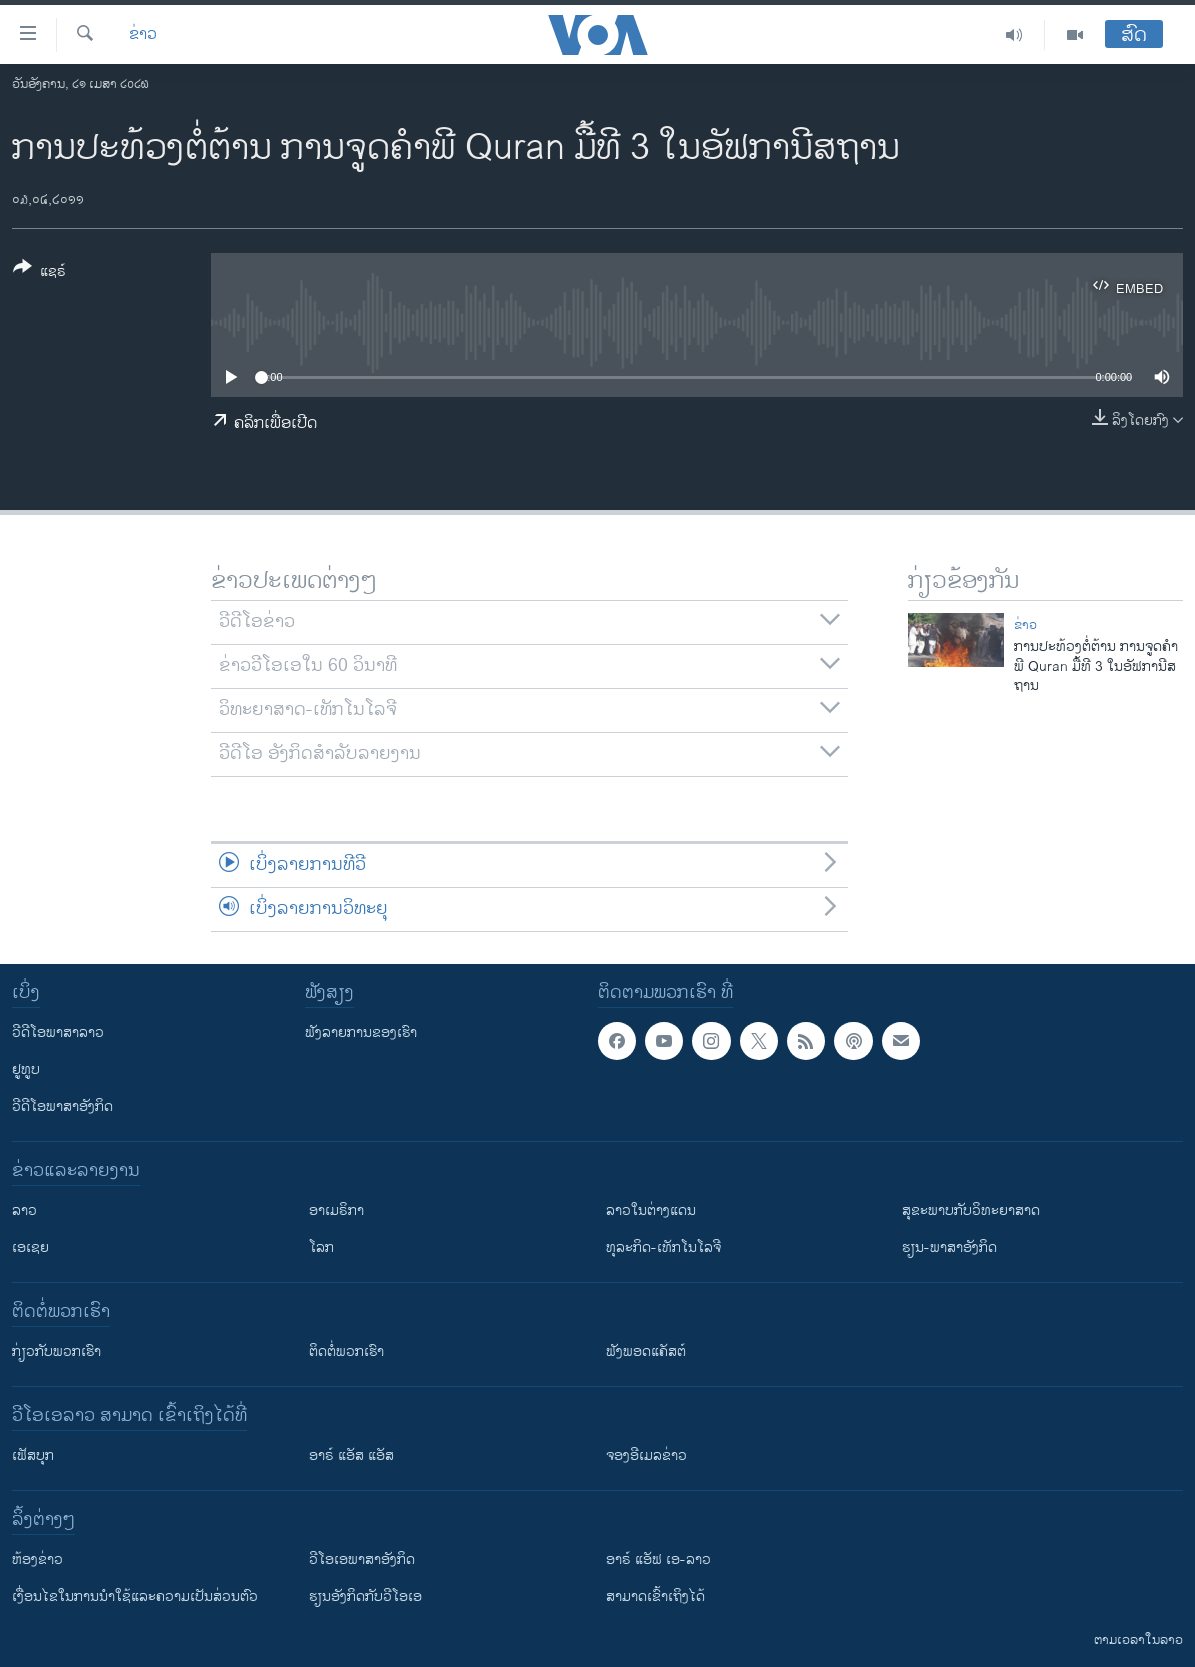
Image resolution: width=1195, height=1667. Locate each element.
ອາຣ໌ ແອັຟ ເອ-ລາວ (658, 1559)
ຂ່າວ (143, 35)
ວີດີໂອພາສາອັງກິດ (62, 1106)
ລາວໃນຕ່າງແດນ (651, 1210)
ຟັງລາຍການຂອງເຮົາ (361, 1032)
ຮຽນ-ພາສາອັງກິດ (949, 1247)
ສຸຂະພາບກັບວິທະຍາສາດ (971, 1210)
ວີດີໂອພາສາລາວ (58, 1032)
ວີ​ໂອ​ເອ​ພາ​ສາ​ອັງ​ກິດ (362, 1559)
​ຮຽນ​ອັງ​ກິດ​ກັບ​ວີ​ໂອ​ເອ (365, 1596)
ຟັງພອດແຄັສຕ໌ (646, 1351)
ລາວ (24, 1210)
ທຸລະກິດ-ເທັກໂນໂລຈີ (663, 1247)
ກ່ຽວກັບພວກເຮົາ (56, 1351)
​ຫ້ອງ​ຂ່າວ (37, 1559)
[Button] (39, 273)
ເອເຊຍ (30, 1247)
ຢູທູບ (26, 1069)
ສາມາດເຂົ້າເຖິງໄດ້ (655, 1596)
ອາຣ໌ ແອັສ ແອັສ (351, 1455)
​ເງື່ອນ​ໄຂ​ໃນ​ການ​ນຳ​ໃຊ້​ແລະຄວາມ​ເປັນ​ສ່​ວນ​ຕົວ (135, 1596)
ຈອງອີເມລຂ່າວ (646, 1455)
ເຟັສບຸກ (33, 1455)
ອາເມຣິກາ (336, 1210)
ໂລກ (321, 1247)
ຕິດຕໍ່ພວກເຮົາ (346, 1351)
